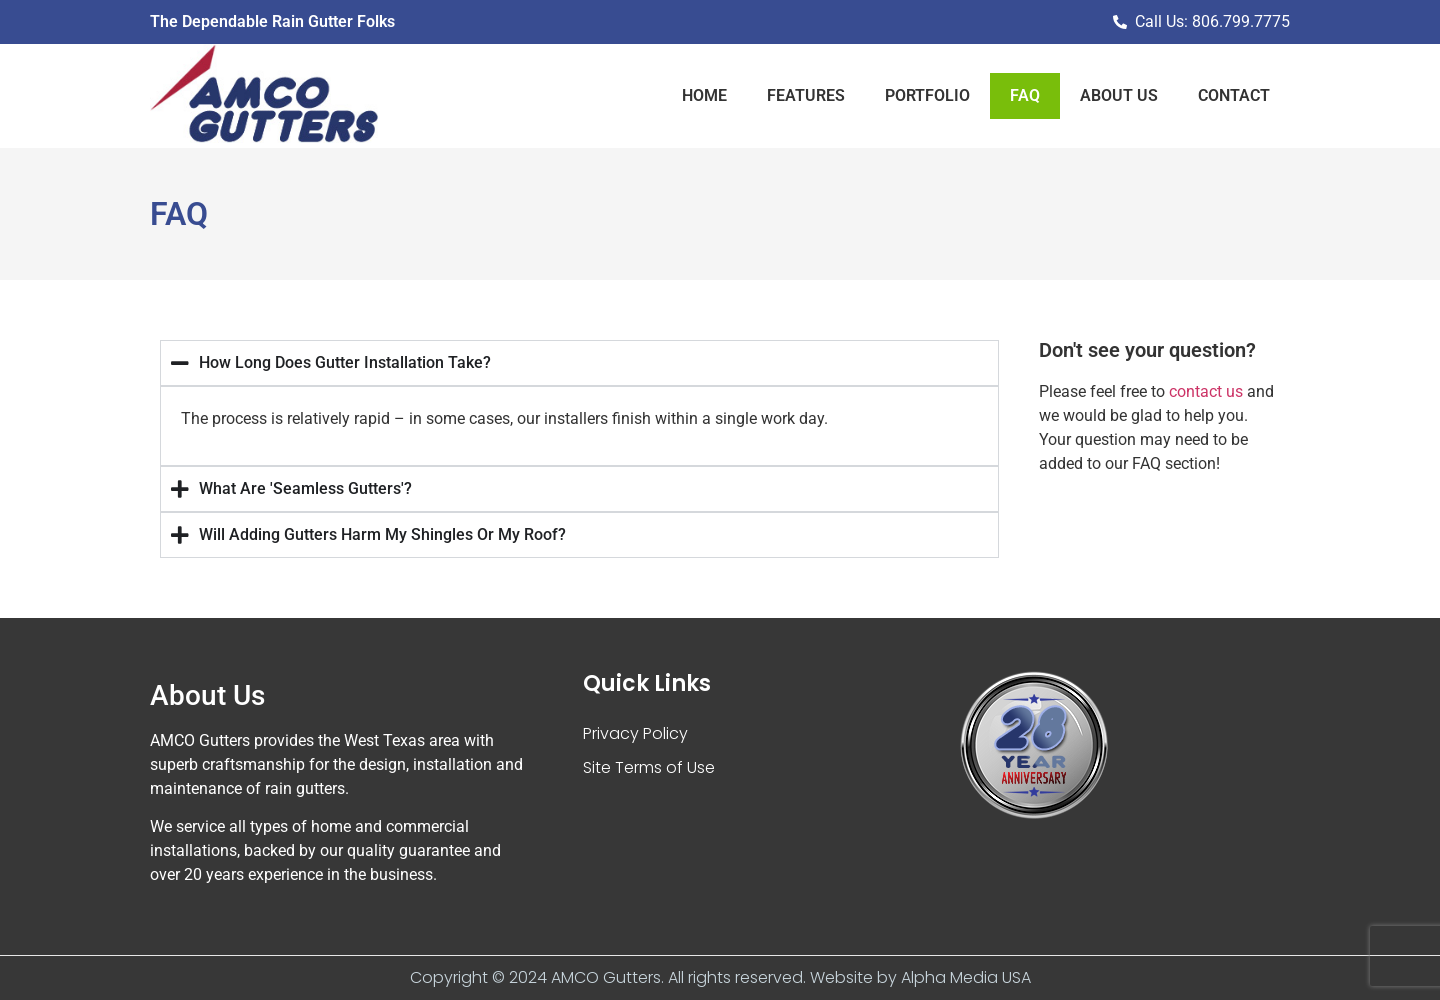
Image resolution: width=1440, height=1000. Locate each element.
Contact (1234, 95)
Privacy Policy (635, 733)
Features (806, 95)
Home (704, 95)
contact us (1206, 391)
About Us (1119, 95)
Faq (1025, 95)
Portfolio (927, 95)
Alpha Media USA (966, 977)
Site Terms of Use (649, 767)
